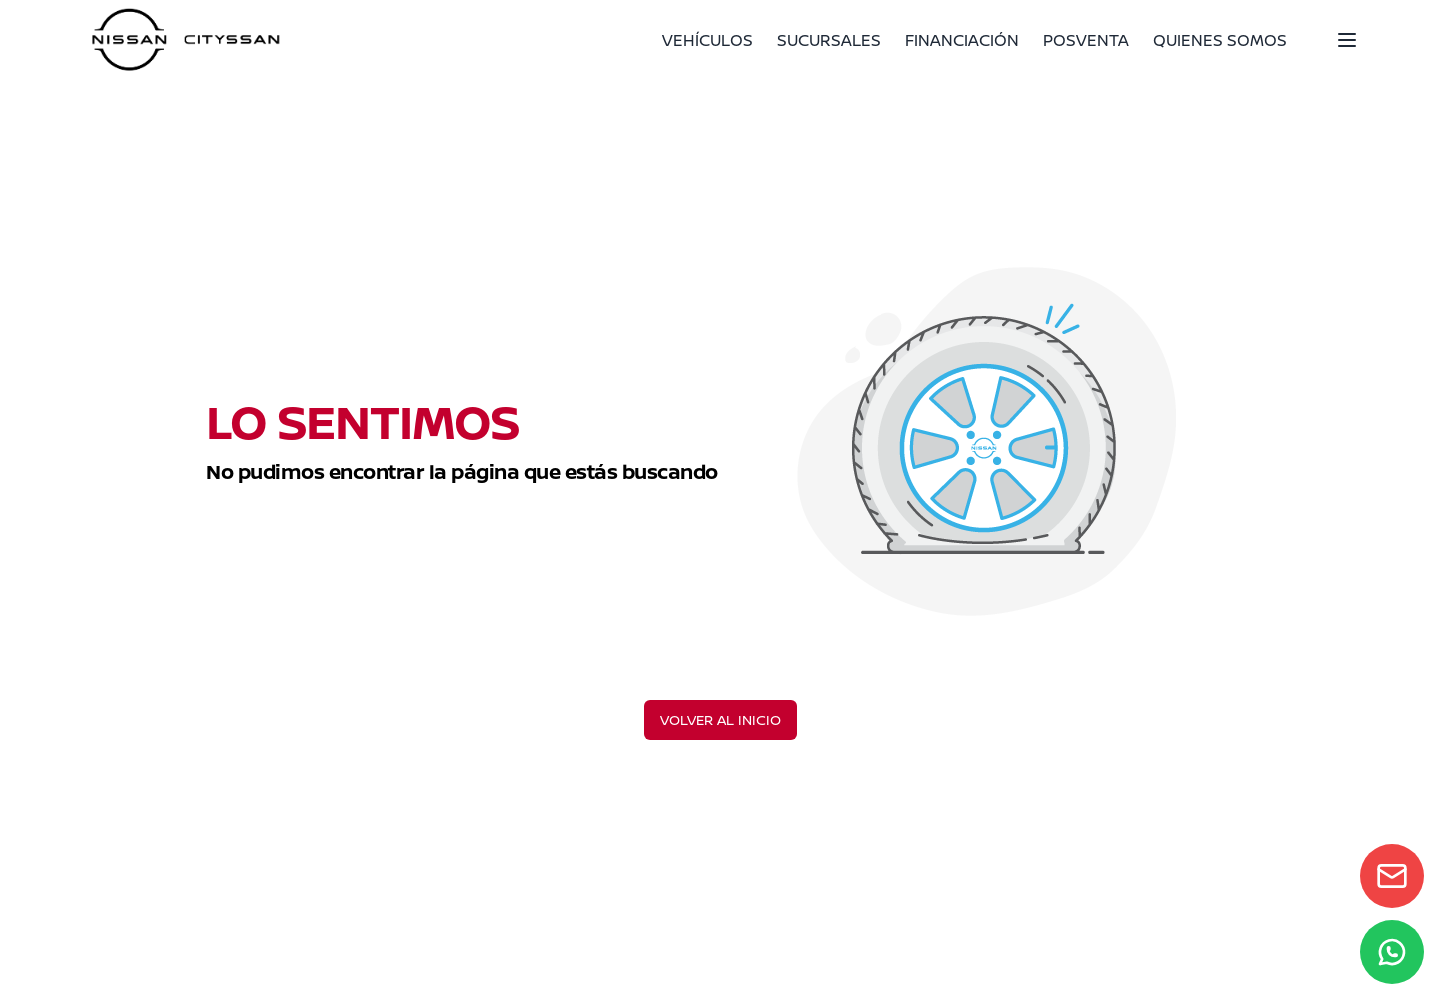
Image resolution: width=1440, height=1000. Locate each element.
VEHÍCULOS (707, 40)
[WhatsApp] (1392, 952)
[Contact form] (1392, 876)
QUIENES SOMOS (1220, 40)
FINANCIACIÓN (962, 40)
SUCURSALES (829, 40)
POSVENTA (1086, 40)
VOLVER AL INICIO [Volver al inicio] (720, 719)
